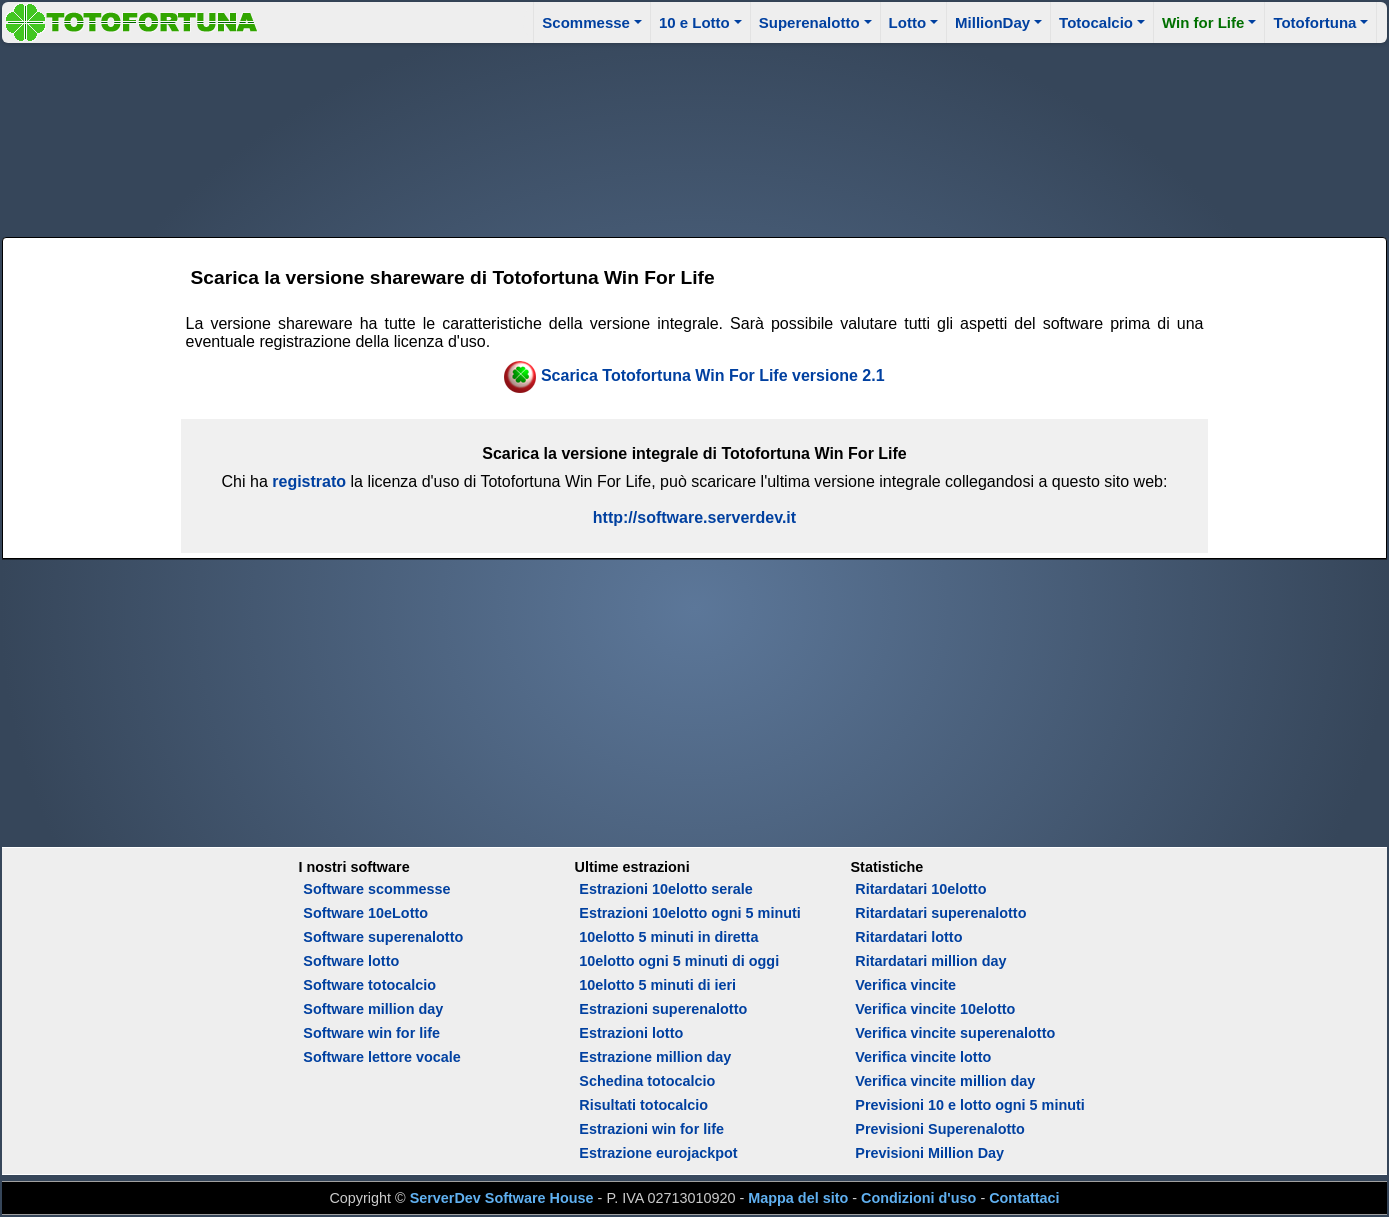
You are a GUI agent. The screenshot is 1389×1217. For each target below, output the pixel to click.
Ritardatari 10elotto (920, 889)
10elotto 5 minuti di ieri (657, 985)
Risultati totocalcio (643, 1105)
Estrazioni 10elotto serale (666, 889)
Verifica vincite (905, 985)
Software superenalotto (383, 937)
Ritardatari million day (930, 961)
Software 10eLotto (365, 913)
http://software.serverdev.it (694, 517)
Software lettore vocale (382, 1057)
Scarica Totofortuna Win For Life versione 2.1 (713, 375)
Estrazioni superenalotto (663, 1009)
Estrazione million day (655, 1057)
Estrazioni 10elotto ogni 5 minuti (689, 913)
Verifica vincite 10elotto (935, 1009)
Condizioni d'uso (918, 1198)
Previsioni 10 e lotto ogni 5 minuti (969, 1105)
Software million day (373, 1009)
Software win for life (371, 1033)
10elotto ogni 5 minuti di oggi (679, 961)
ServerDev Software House (502, 1198)
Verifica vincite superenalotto (955, 1033)
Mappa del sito (798, 1198)
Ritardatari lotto (908, 937)
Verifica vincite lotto (923, 1057)
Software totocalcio (369, 985)
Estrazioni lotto (631, 1033)
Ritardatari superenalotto (940, 913)
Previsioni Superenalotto (940, 1129)
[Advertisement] (694, 137)
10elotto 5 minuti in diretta (668, 937)
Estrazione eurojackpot (658, 1153)
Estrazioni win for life (651, 1129)
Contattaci (1024, 1198)
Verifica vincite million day (945, 1081)
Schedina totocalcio (647, 1081)
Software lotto (351, 961)
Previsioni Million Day (929, 1153)
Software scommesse (376, 889)
